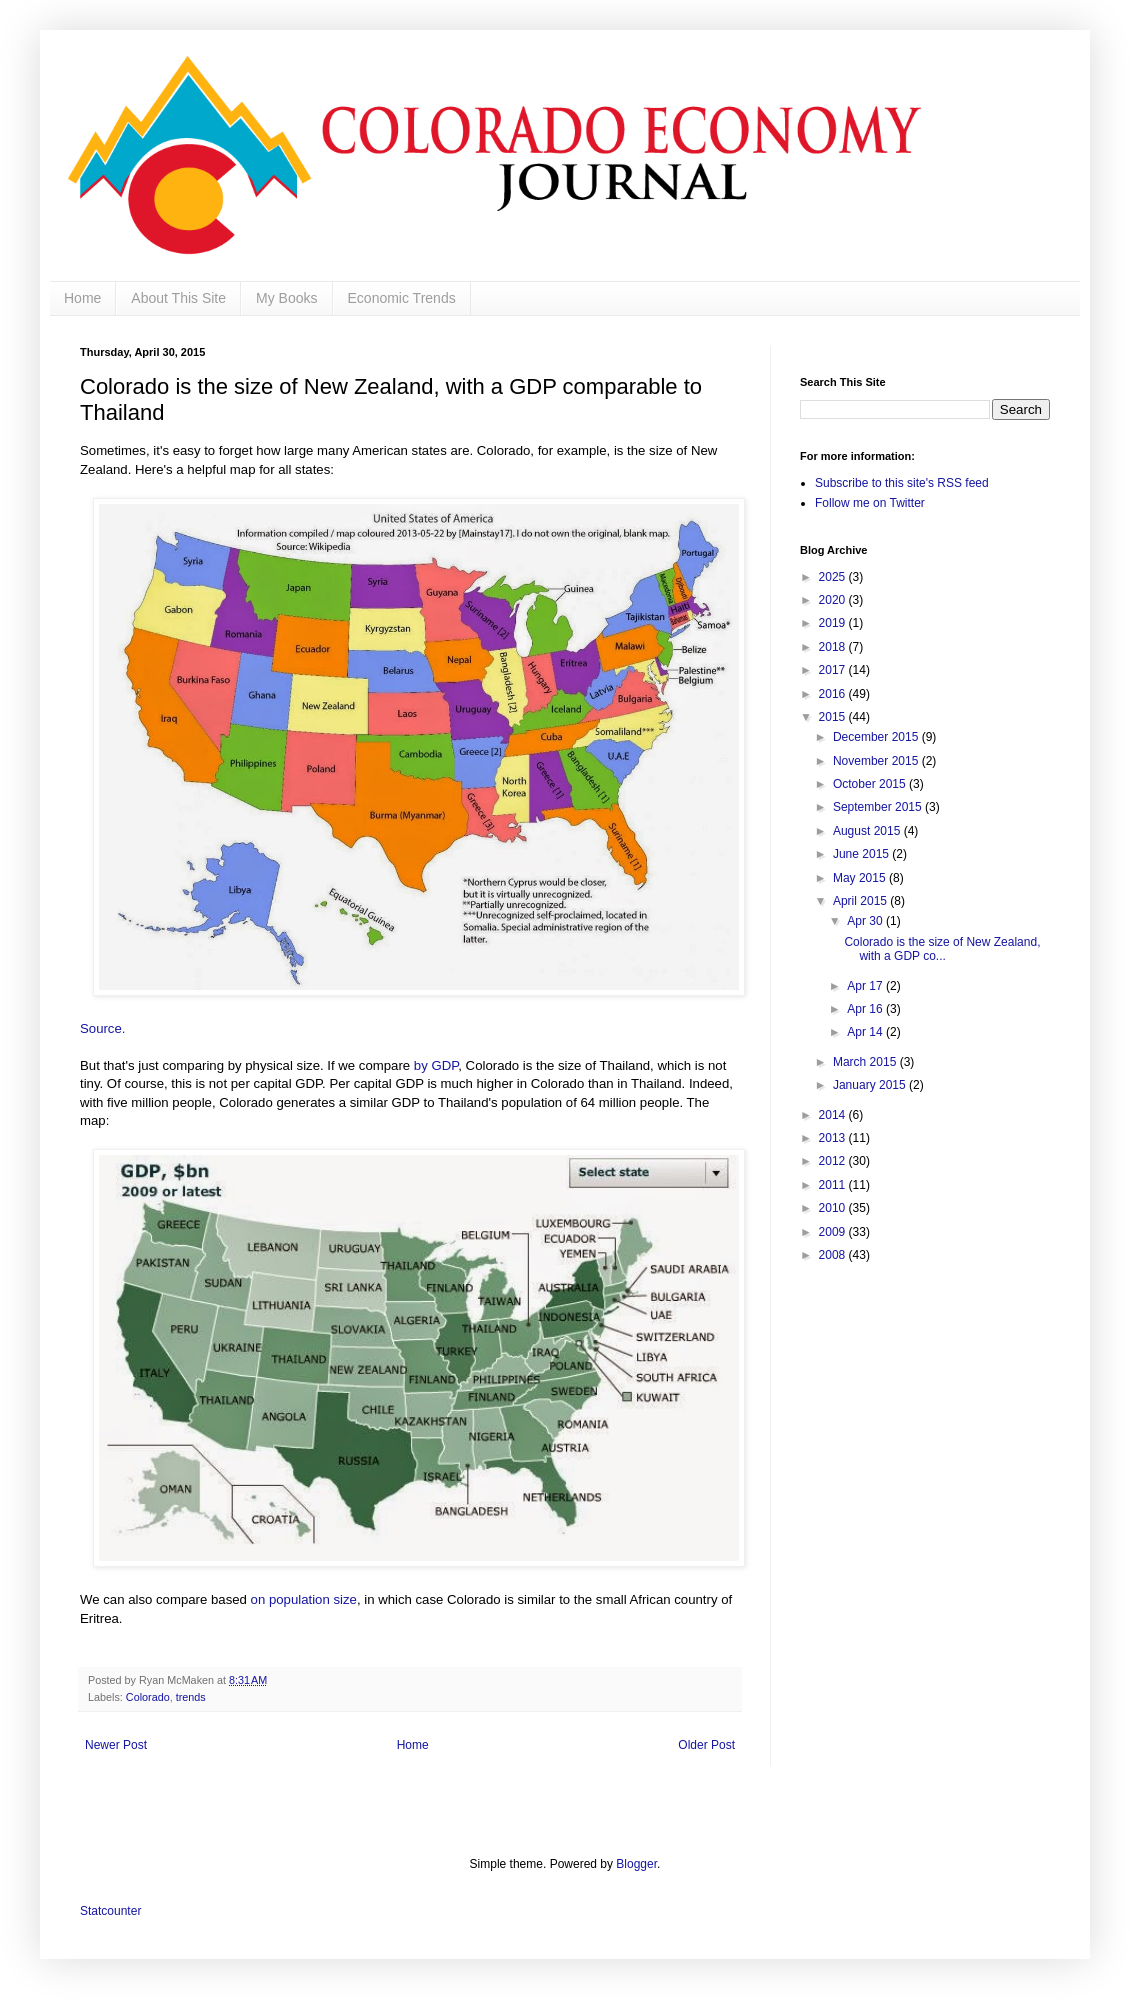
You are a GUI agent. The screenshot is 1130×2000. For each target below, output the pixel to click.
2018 (834, 647)
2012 (834, 1161)
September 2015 (879, 807)
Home (82, 298)
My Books (286, 298)
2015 (834, 717)
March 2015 (866, 1062)
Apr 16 (866, 1009)
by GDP (436, 1065)
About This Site (178, 298)
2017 (834, 670)
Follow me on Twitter (870, 503)
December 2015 (877, 737)
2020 (834, 600)
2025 (834, 577)
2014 (834, 1115)
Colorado (148, 1697)
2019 (834, 623)
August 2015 (868, 831)
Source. (104, 1028)
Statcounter (110, 1911)
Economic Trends (402, 298)
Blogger (636, 1864)
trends (191, 1697)
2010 (834, 1208)
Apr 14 (866, 1032)
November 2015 (877, 761)
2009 (834, 1232)
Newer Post (116, 1745)
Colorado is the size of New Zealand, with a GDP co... (942, 949)
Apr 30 (866, 921)
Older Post (706, 1745)
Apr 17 (866, 986)
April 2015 (861, 901)
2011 (834, 1185)
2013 (834, 1138)
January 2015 (871, 1085)
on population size (304, 1599)
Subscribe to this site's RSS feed (902, 483)
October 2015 (871, 784)
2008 (834, 1255)
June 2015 (862, 854)
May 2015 (861, 878)
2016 (834, 694)
